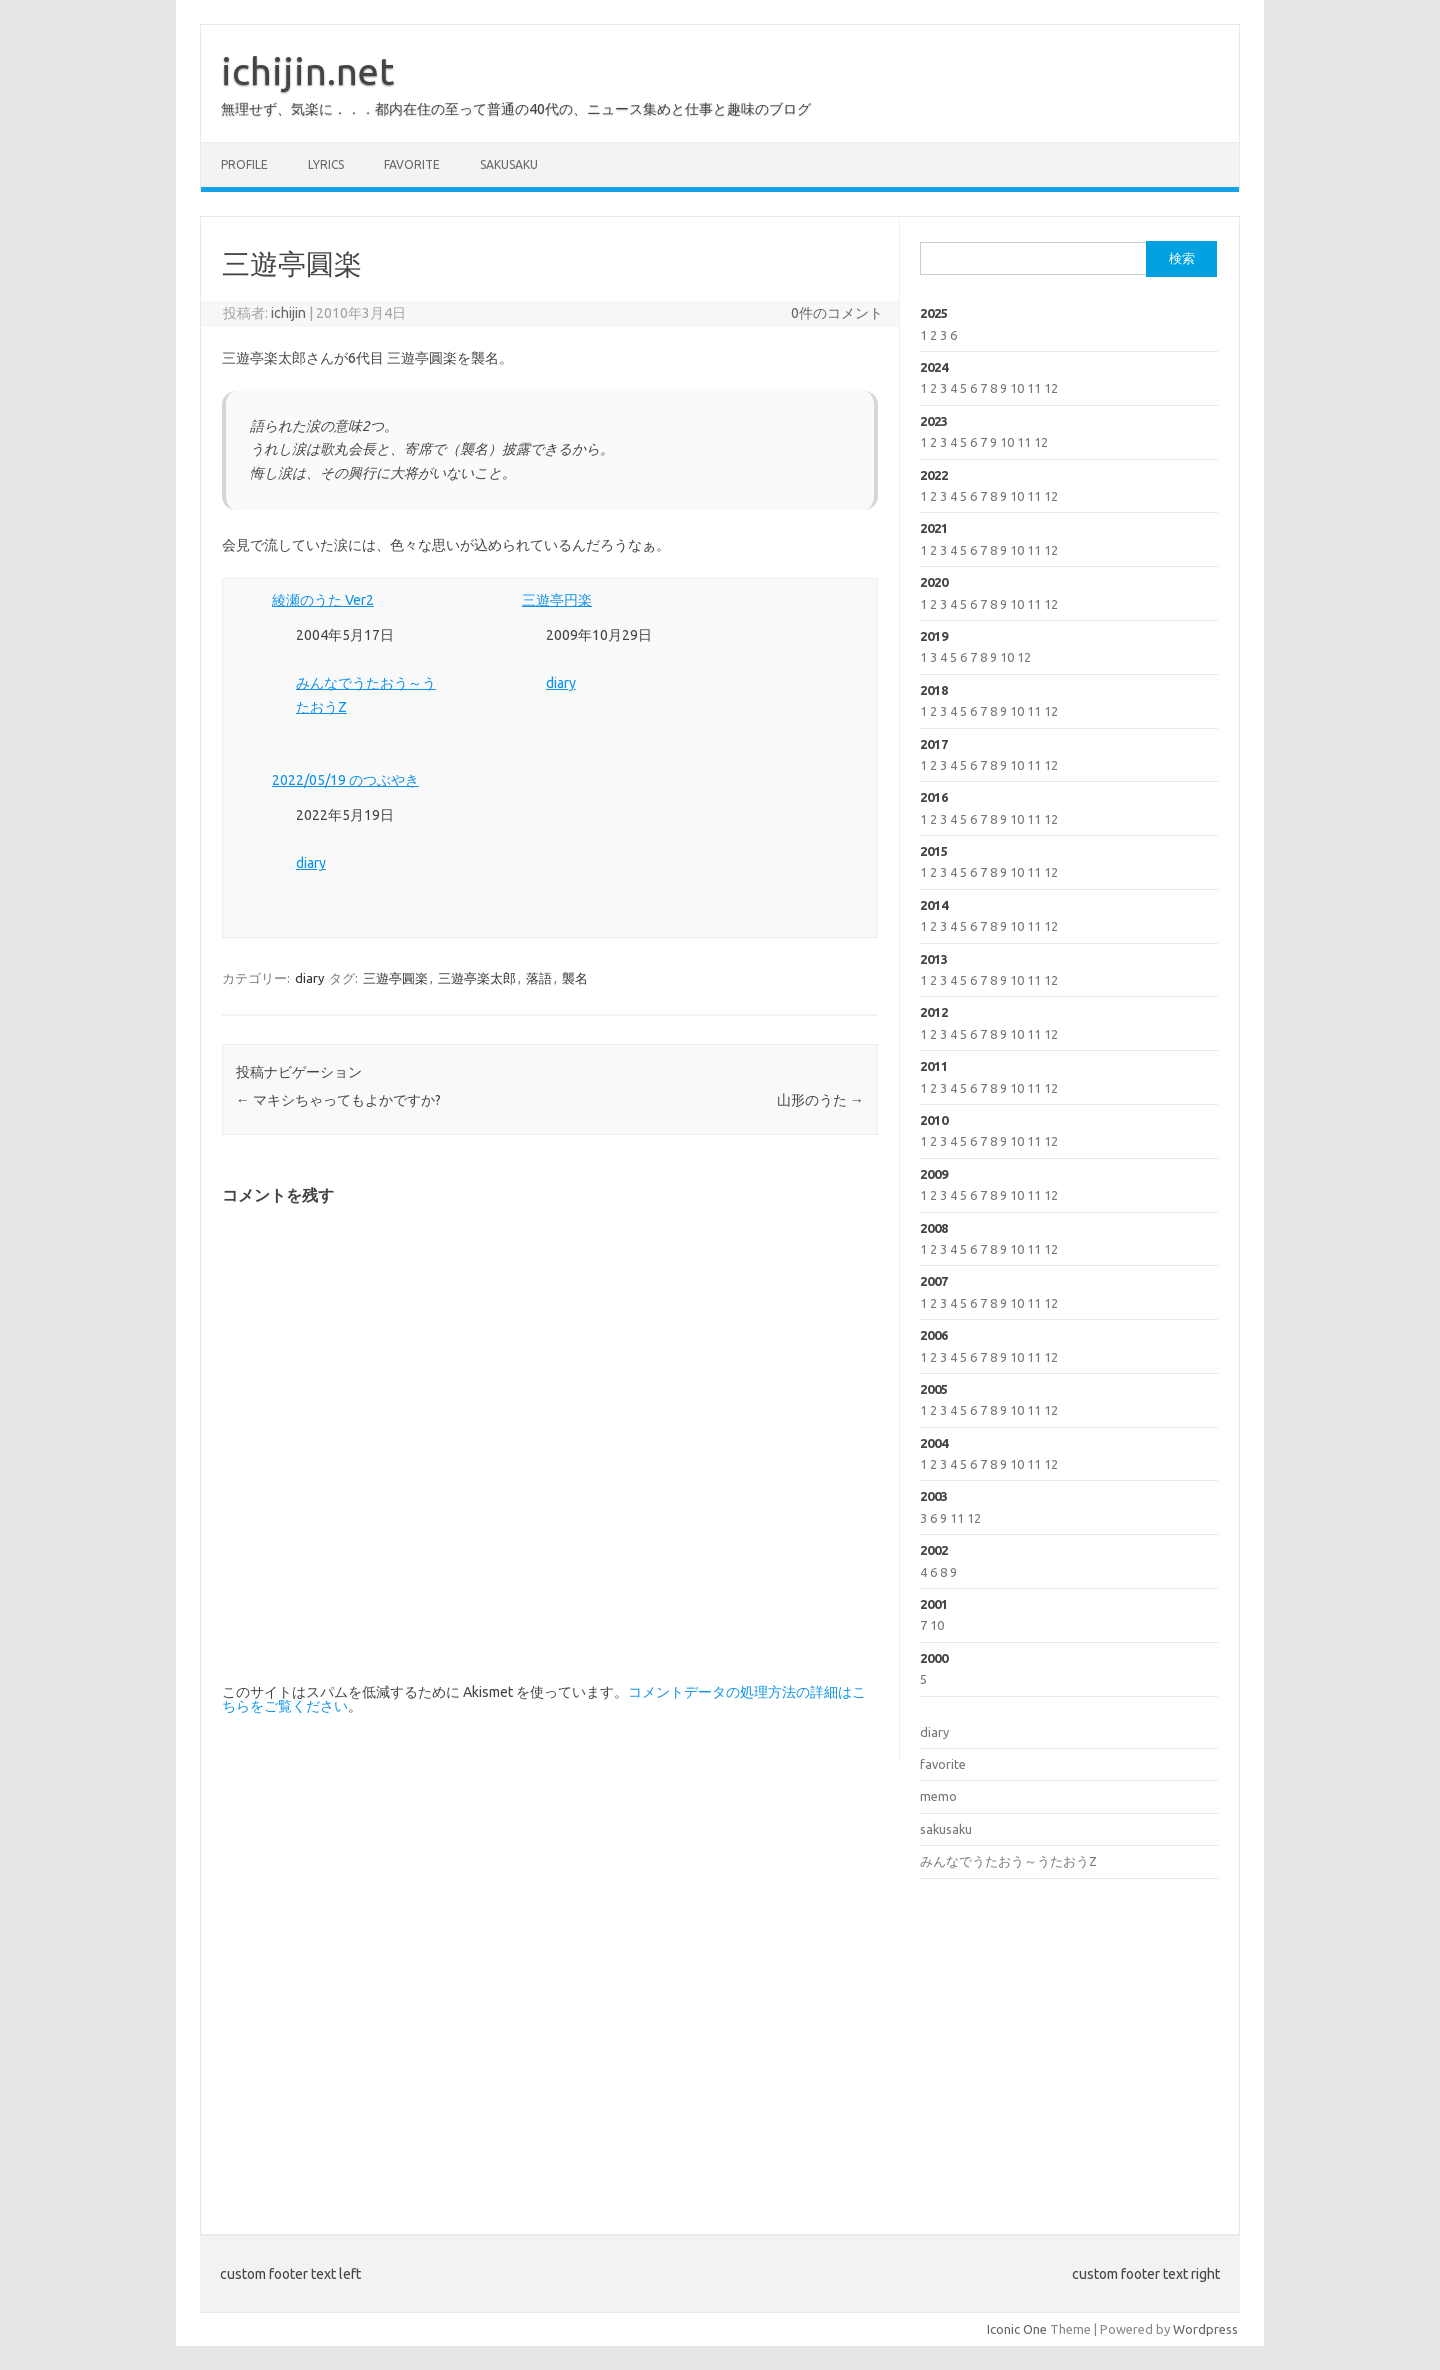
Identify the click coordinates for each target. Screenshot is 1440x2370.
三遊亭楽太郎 (477, 978)
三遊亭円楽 (557, 600)
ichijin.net (307, 71)
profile (244, 164)
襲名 (575, 978)
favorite (412, 164)
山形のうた (820, 1100)
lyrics (326, 164)
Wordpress (1205, 2329)
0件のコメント (837, 313)
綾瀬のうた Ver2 (323, 600)
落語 (539, 978)
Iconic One (1017, 2329)
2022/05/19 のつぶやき (345, 780)
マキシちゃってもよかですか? (338, 1100)
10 (1017, 388)
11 (1034, 388)
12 (1051, 388)
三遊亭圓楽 (395, 978)
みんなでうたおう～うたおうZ (1008, 1861)
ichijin (288, 313)
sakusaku (509, 164)
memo (938, 1796)
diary (561, 683)
